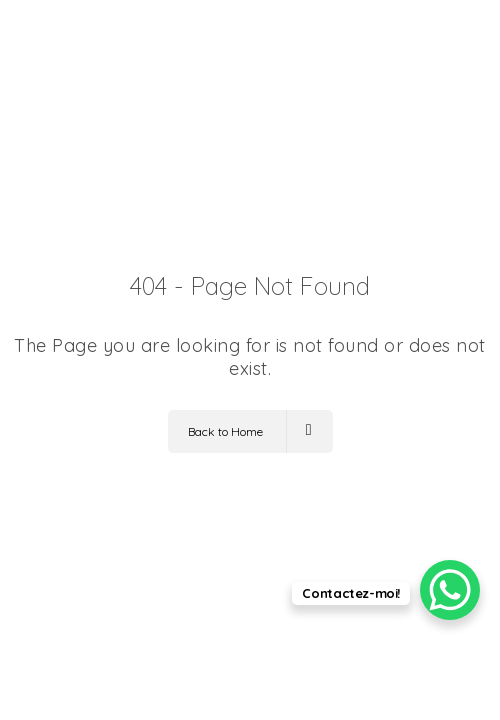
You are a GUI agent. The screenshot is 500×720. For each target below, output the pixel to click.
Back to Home (250, 431)
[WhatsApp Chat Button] (450, 590)
